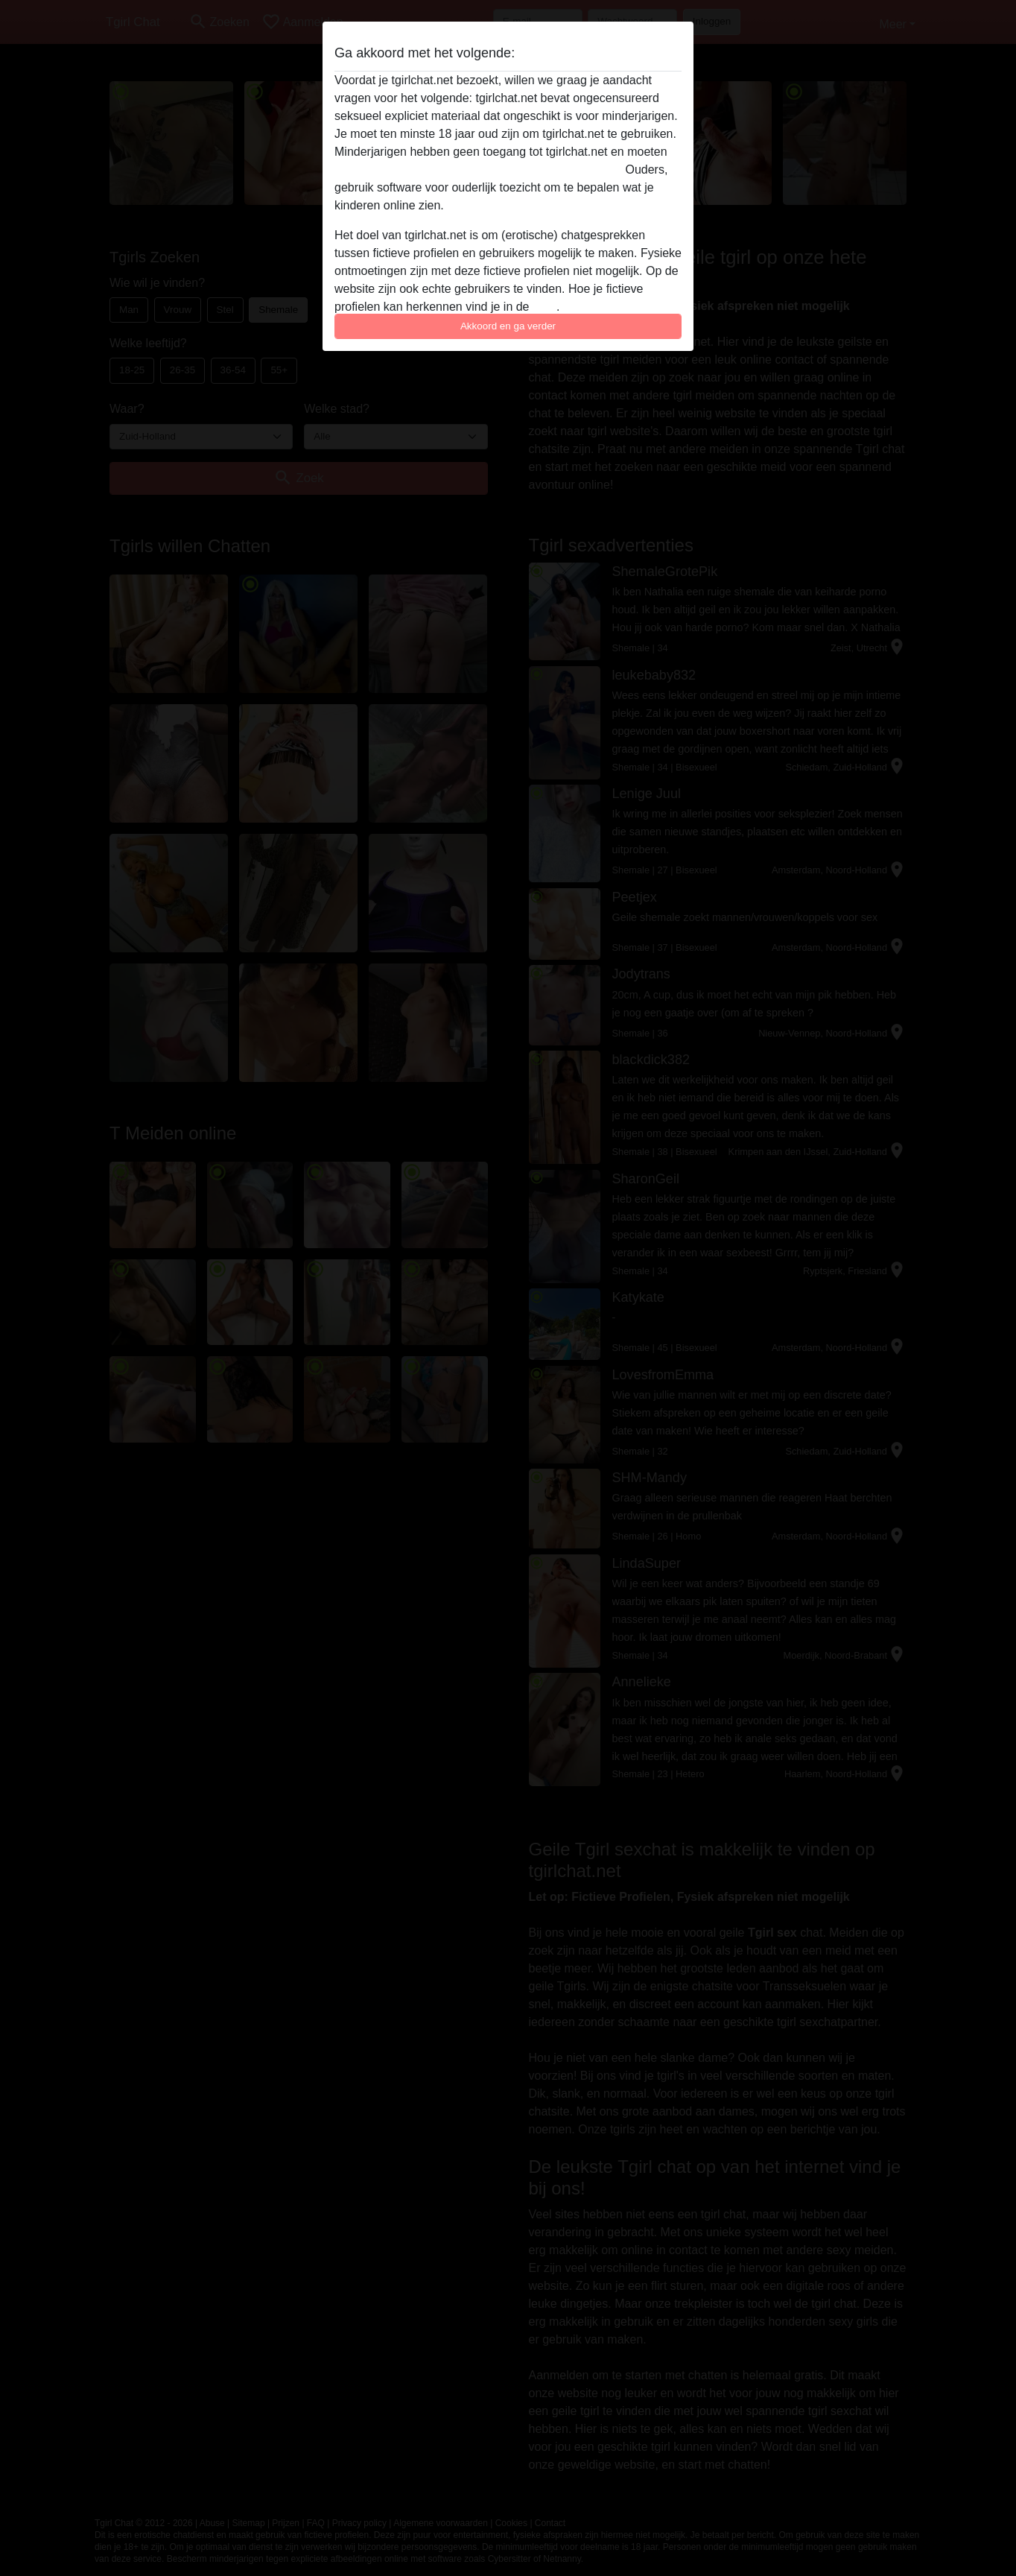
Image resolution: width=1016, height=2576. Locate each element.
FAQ (544, 306)
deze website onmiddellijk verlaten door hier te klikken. (478, 169)
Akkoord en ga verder (508, 326)
